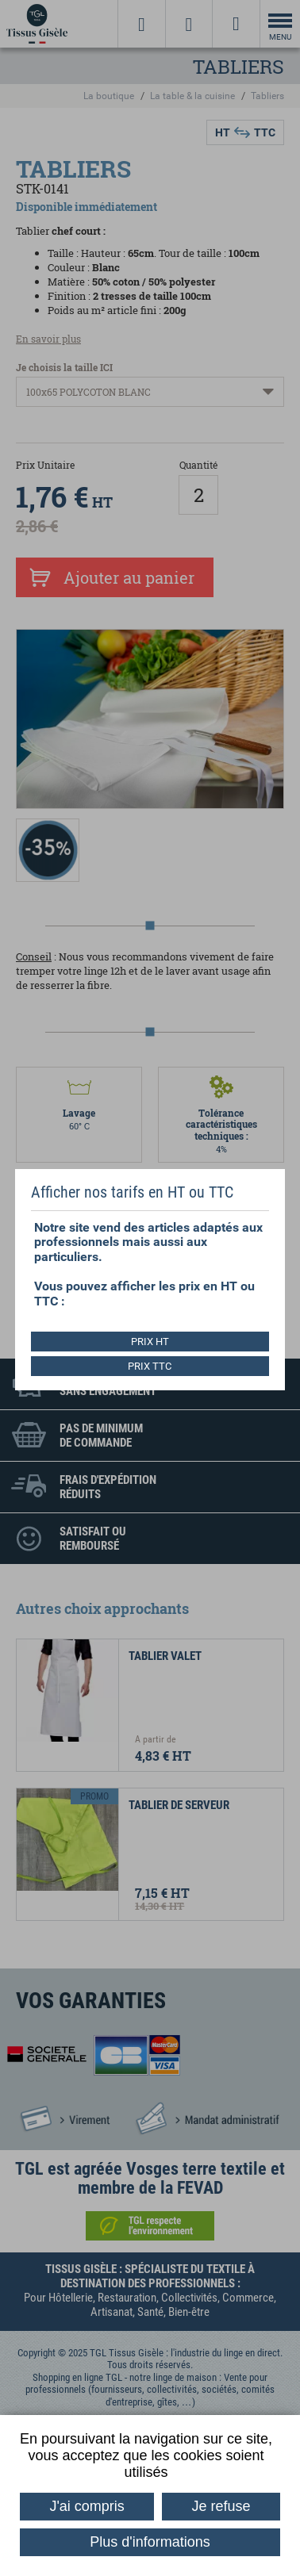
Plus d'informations (150, 2542)
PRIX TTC (149, 1366)
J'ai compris (86, 2506)
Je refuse (221, 2506)
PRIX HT (150, 1341)
